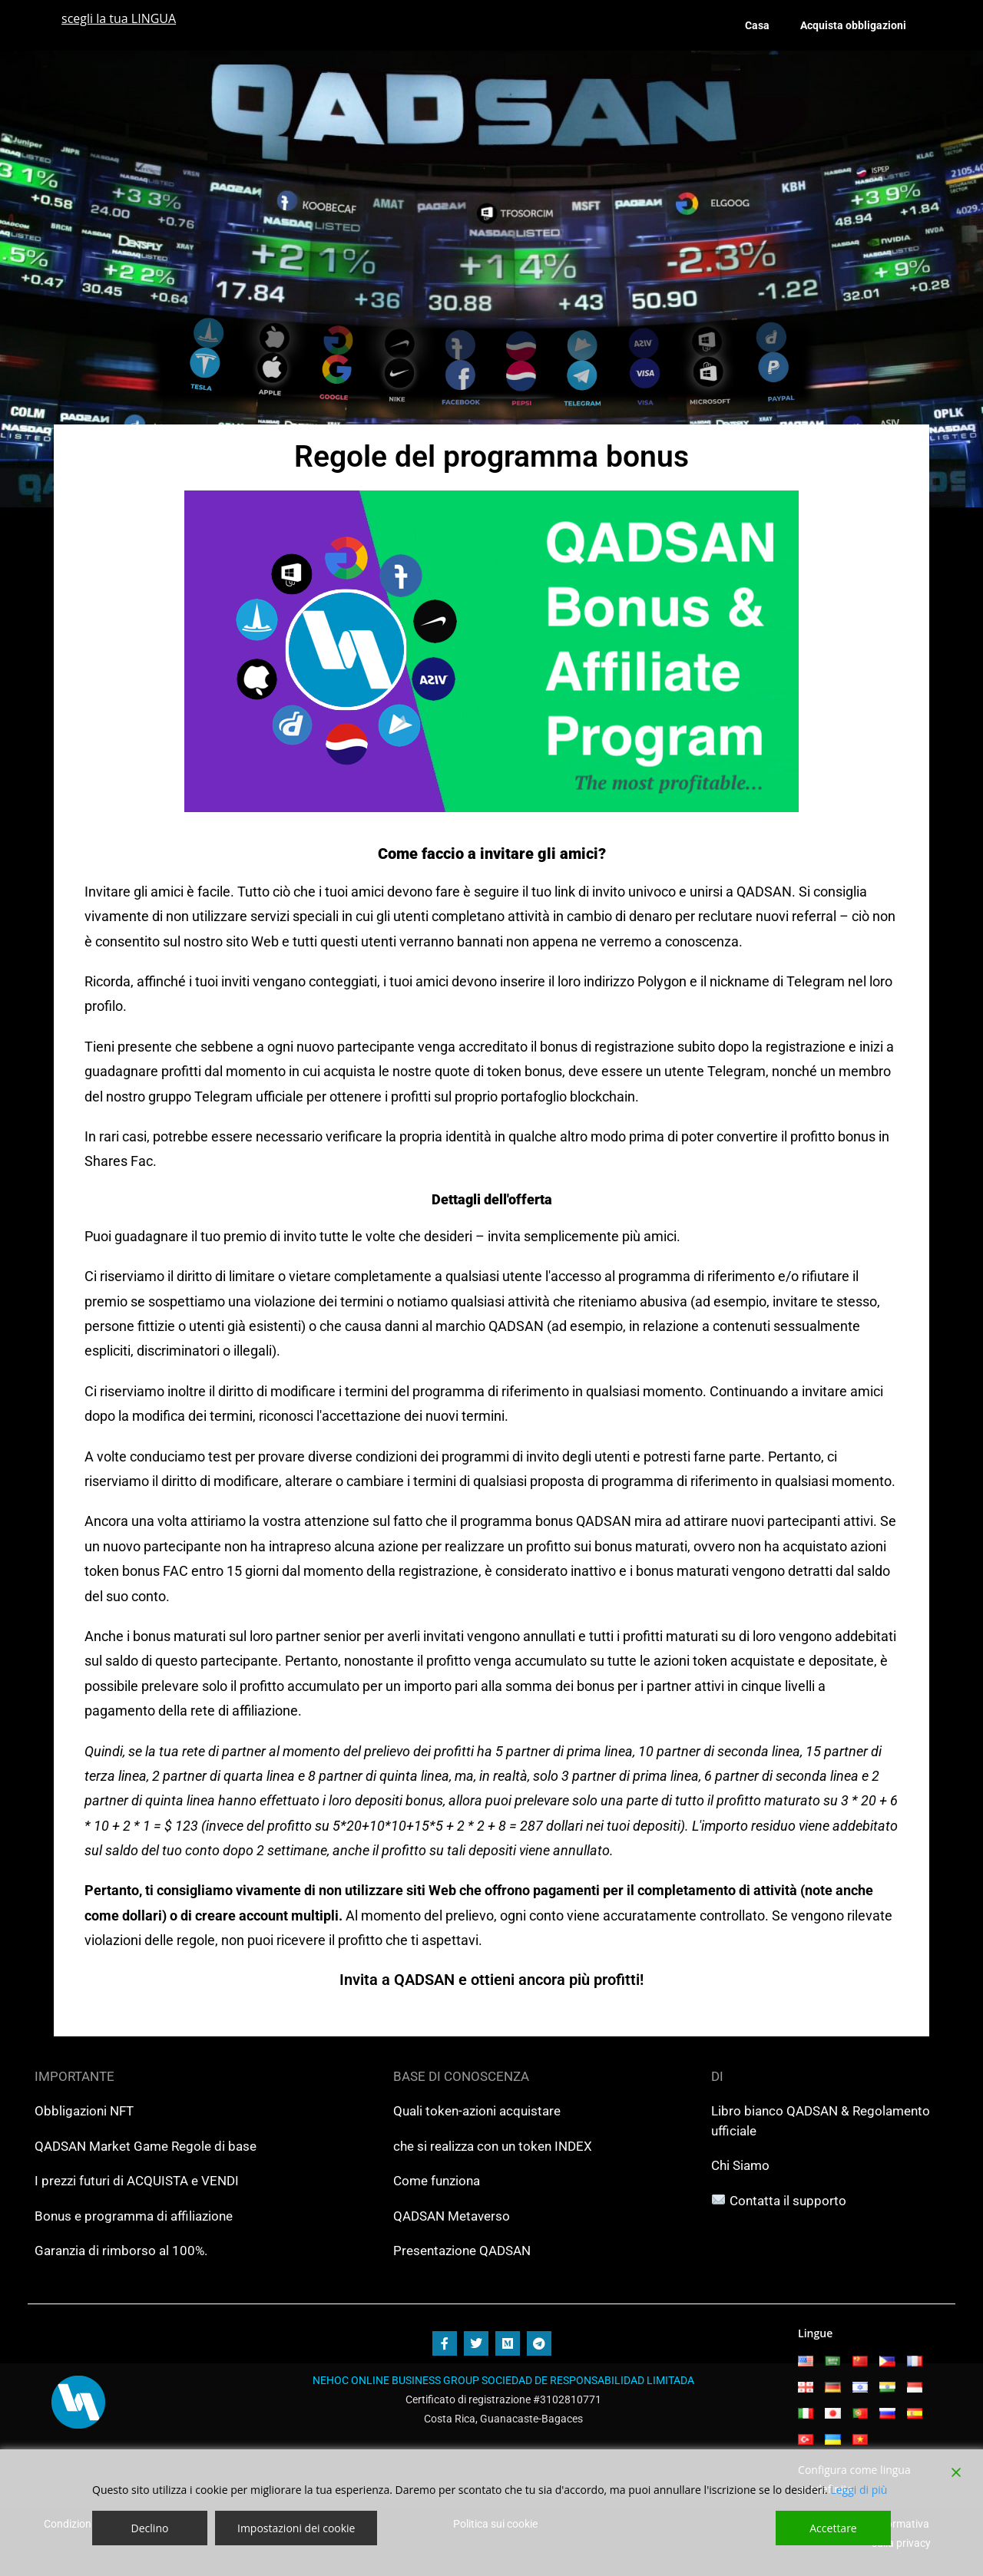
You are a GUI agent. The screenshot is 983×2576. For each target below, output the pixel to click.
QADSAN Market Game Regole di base (146, 2146)
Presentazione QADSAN (462, 2250)
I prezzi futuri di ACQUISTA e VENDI (137, 2180)
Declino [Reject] (150, 2528)
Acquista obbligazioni (853, 25)
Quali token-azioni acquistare (477, 2111)
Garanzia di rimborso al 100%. (121, 2250)
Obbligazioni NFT (84, 2111)
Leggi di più (858, 2489)
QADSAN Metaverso (451, 2216)
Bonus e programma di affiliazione (134, 2216)
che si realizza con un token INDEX (492, 2146)
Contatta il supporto (788, 2200)
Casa (757, 25)
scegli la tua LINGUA (118, 18)
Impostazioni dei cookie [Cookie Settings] (296, 2528)
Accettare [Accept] (832, 2528)
